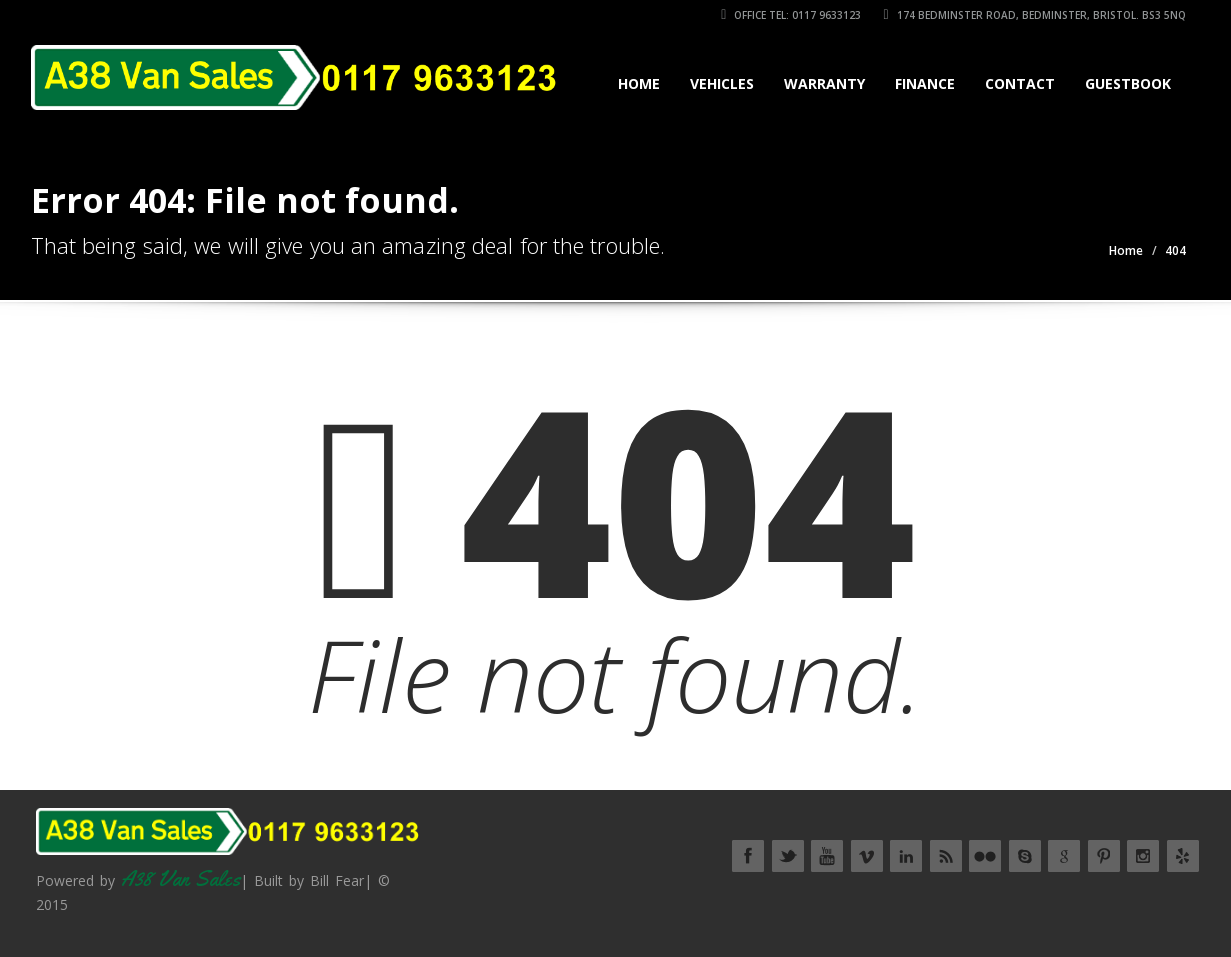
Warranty (824, 83)
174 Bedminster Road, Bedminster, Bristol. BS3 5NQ (1034, 15)
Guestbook (1128, 83)
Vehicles (722, 83)
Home (639, 83)
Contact (1020, 83)
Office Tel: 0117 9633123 (791, 15)
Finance (925, 83)
